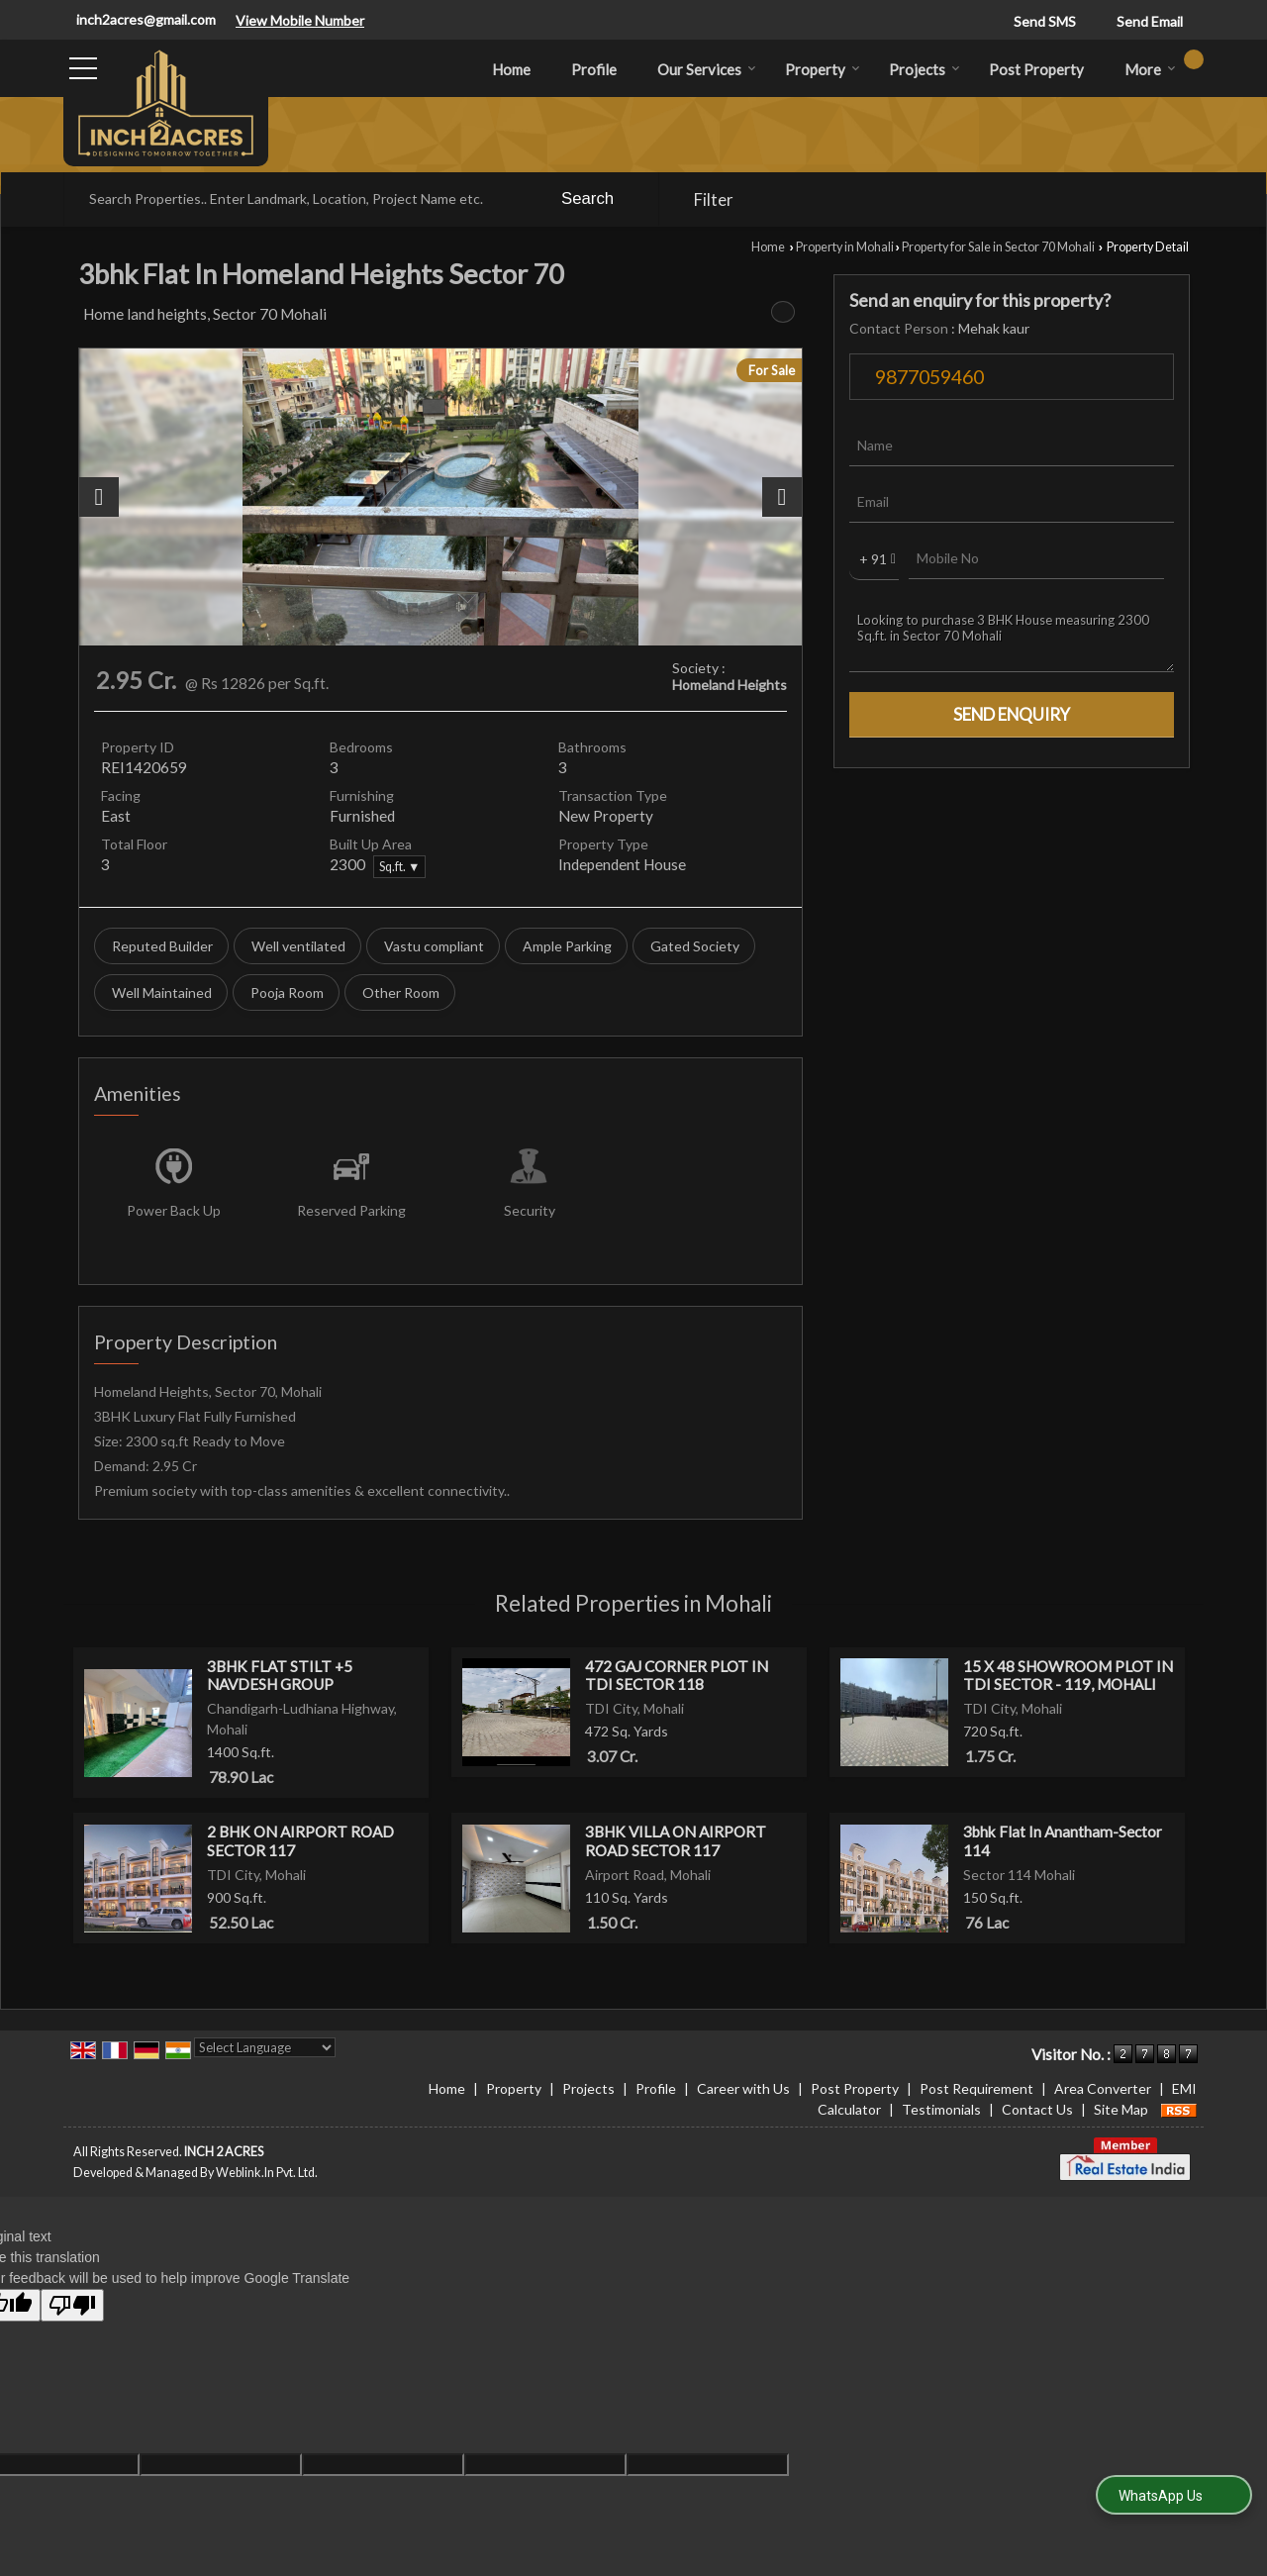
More (1150, 69)
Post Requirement (976, 2088)
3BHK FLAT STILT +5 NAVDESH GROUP (279, 1675)
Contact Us (1037, 2109)
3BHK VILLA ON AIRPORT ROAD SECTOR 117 (675, 1840)
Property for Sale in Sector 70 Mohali (998, 247)
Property (822, 69)
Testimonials (941, 2109)
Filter (713, 199)
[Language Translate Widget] (265, 2047)
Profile (594, 69)
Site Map (1121, 2109)
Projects (924, 69)
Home (511, 69)
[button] (300, 20)
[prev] (99, 497)
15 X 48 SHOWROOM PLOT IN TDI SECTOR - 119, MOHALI (1068, 1675)
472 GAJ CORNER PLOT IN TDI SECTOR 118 (676, 1675)
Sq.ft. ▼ (399, 866)
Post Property (1036, 69)
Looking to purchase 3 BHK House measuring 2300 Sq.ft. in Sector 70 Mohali (1011, 636)
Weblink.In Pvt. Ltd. (267, 2172)
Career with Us (743, 2088)
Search (587, 198)
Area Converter (1102, 2088)
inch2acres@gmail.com (146, 19)
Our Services (706, 69)
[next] (782, 497)
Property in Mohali (845, 247)
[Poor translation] (72, 2305)
